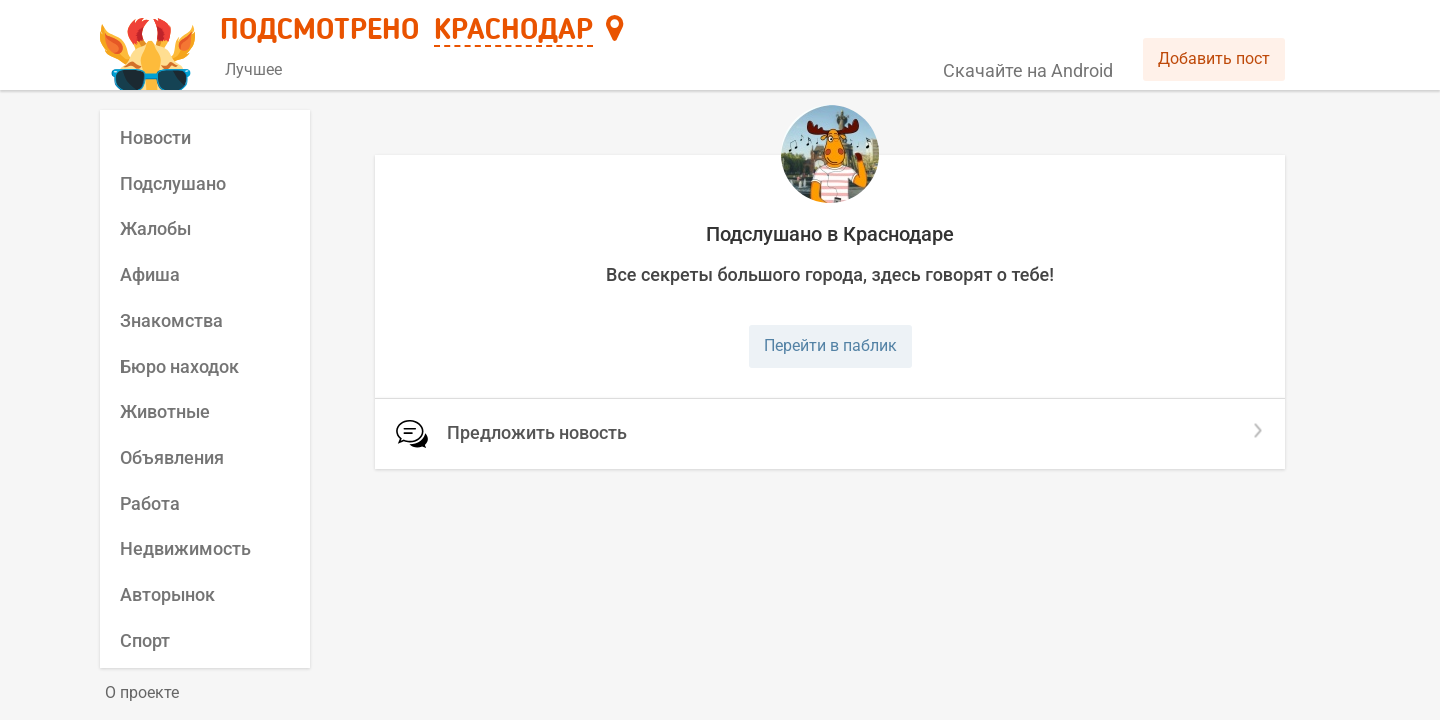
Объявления (172, 457)
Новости (155, 137)
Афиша (150, 274)
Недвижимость (185, 548)
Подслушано (173, 183)
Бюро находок (179, 366)
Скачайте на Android (1028, 70)
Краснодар (513, 31)
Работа (150, 503)
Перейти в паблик (830, 345)
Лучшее (253, 69)
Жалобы (155, 228)
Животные (165, 411)
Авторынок (167, 594)
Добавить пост (1214, 58)
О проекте (142, 692)
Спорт (145, 640)
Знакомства (171, 320)
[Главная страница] (150, 46)
